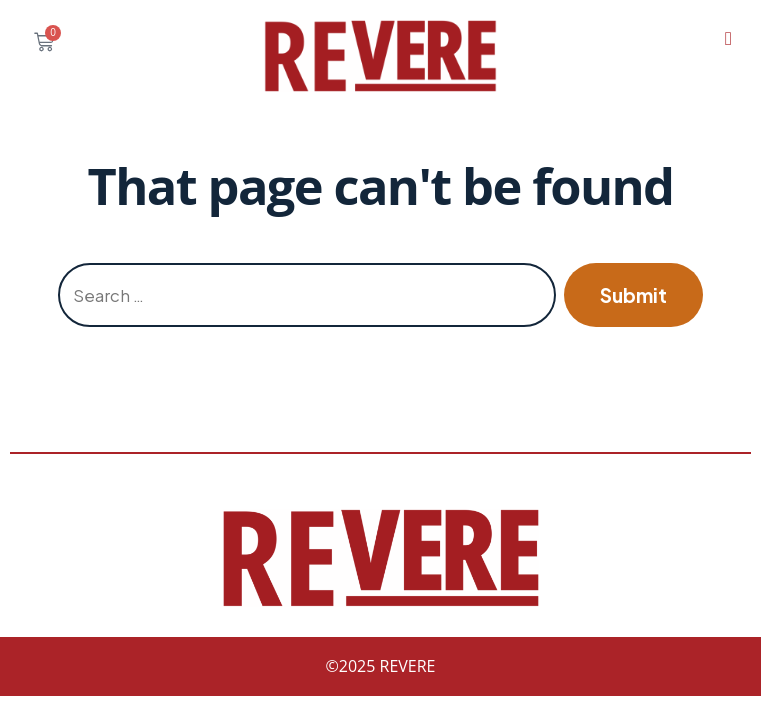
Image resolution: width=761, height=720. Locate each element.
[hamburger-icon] (728, 38)
